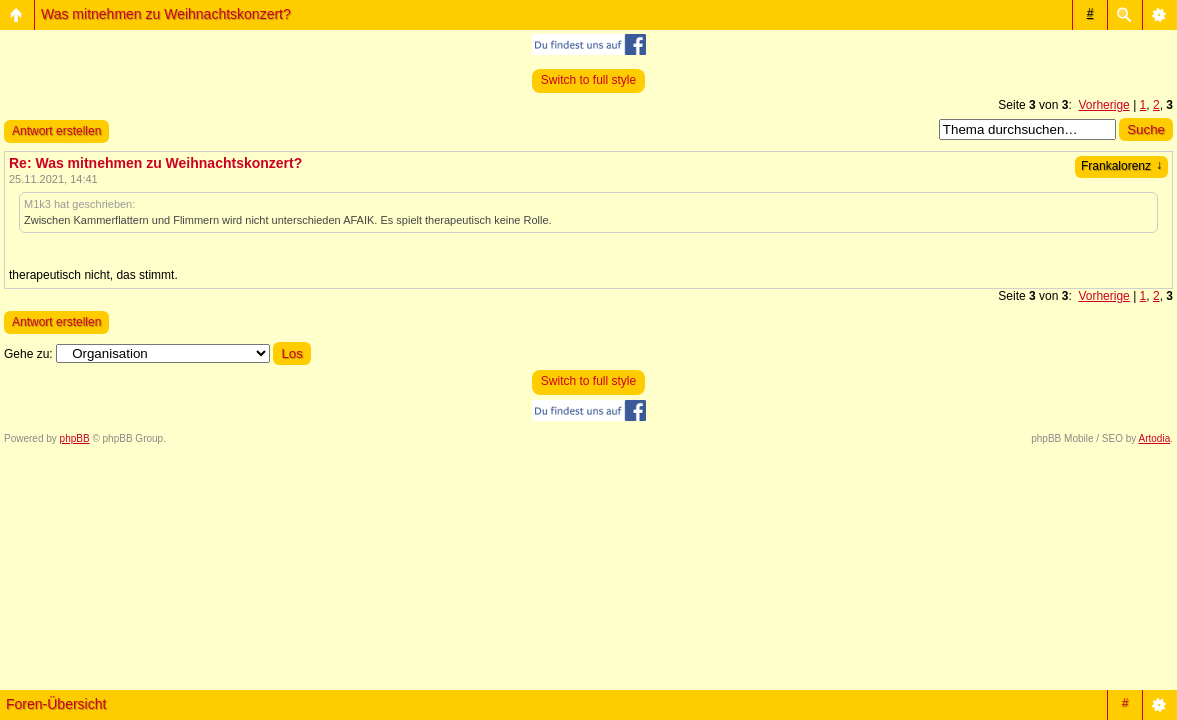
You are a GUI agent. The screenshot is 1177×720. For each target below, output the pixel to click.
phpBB (75, 438)
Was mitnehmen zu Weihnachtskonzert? (166, 14)
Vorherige (1103, 105)
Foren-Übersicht (56, 704)
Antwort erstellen (56, 131)
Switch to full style (588, 80)
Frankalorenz (1121, 166)
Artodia (1155, 438)
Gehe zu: (28, 354)
